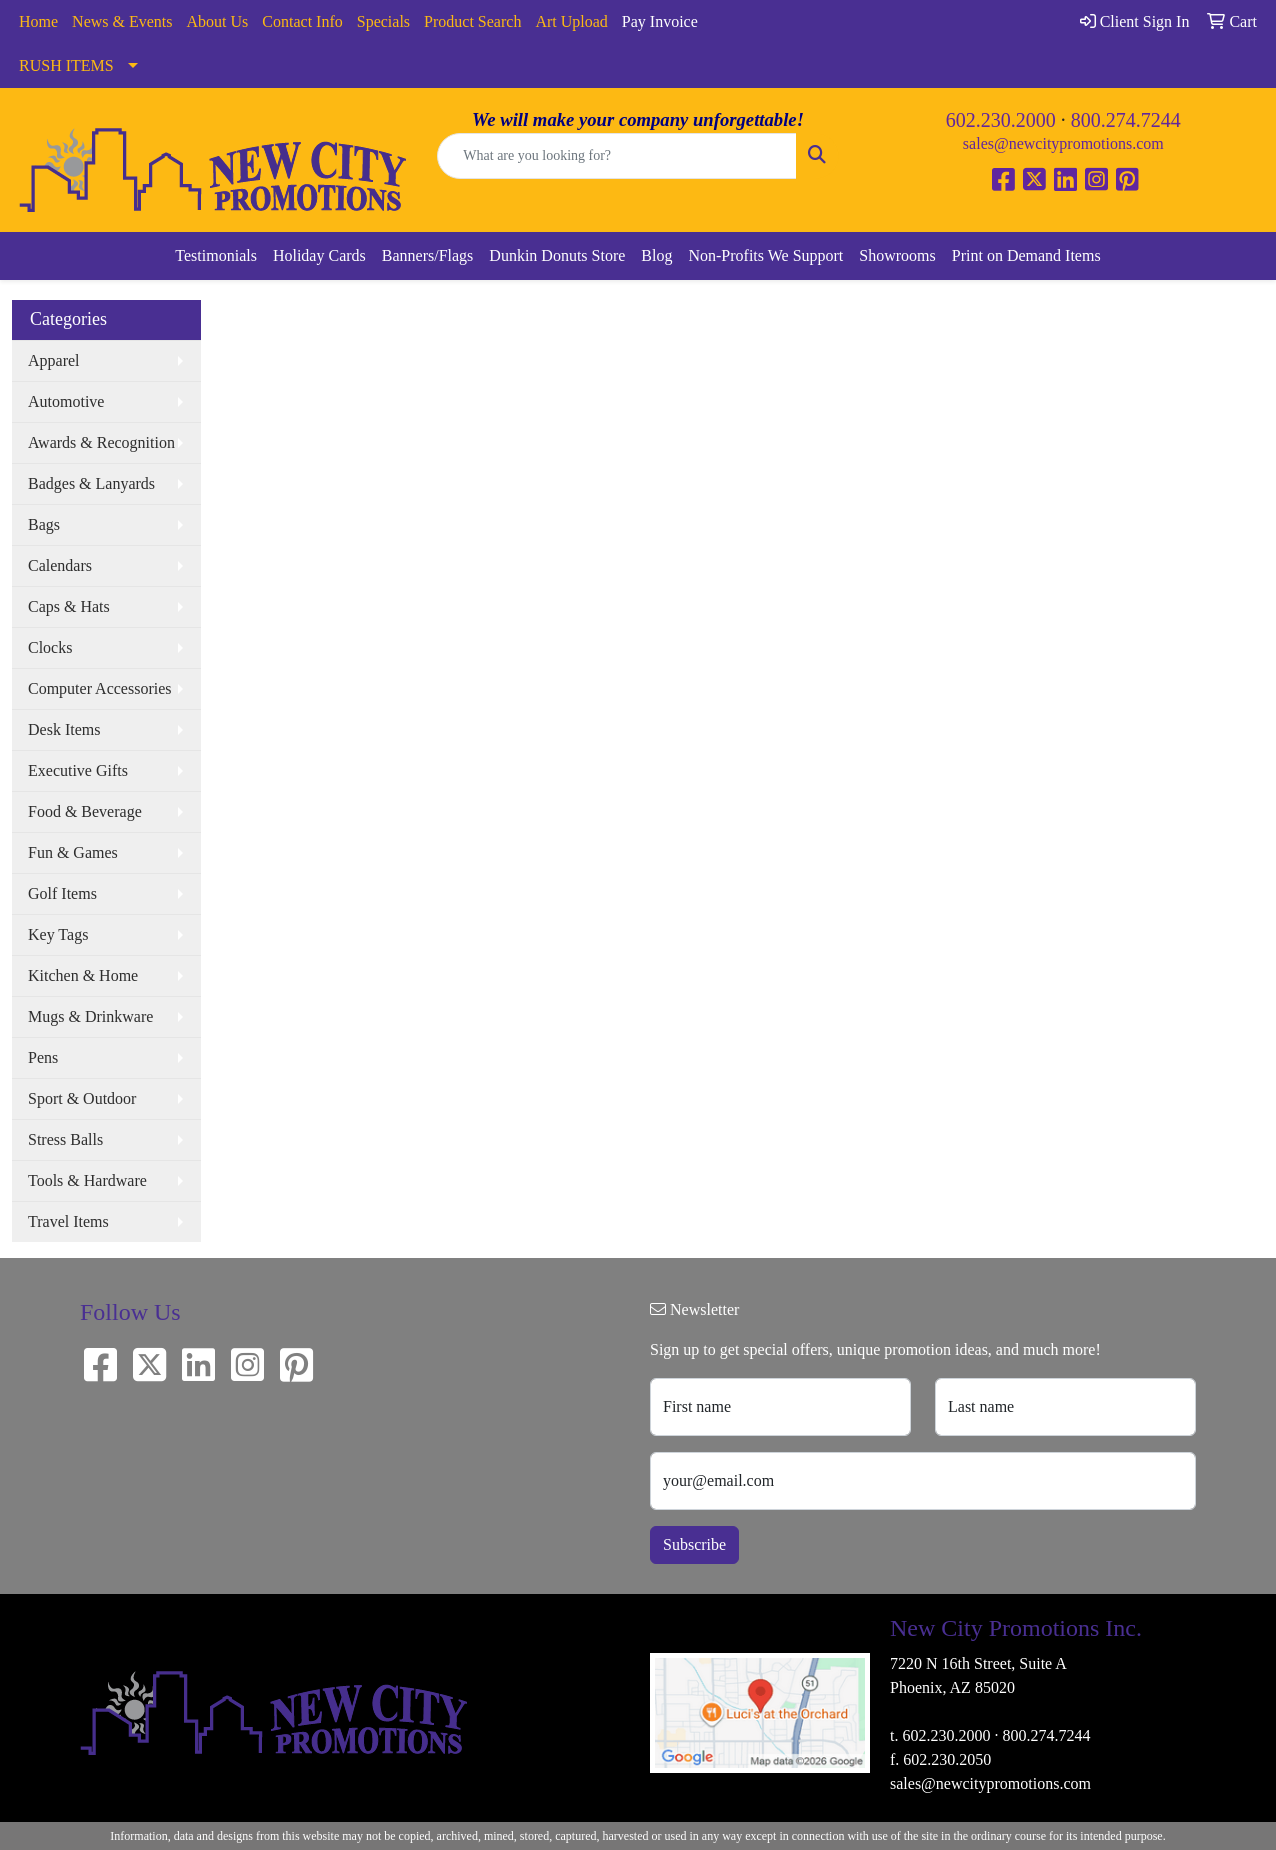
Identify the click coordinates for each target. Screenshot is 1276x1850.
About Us (218, 21)
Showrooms (897, 255)
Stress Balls (65, 1139)
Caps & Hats (69, 606)
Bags (44, 524)
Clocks (50, 647)
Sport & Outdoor (82, 1098)
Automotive (66, 401)
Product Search (472, 21)
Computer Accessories (100, 688)
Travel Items (68, 1221)
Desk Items (64, 729)
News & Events (122, 21)
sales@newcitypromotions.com (1063, 143)
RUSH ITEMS (66, 65)
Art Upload (571, 21)
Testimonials (216, 255)
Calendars (60, 565)
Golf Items (62, 893)
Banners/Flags (428, 255)
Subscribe (694, 1544)
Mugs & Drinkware (90, 1016)
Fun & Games (73, 852)
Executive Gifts (78, 770)
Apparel (54, 360)
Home (38, 21)
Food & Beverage (85, 811)
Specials (383, 21)
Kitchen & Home (83, 975)
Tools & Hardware (87, 1180)
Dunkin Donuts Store (557, 255)
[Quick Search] (616, 156)
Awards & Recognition (101, 442)
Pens (43, 1057)
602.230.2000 (1001, 120)
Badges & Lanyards (91, 483)
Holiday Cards (319, 255)
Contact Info (302, 21)
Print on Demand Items (1026, 255)
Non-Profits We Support (765, 255)
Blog (656, 255)
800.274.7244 (1126, 120)
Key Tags (58, 934)
